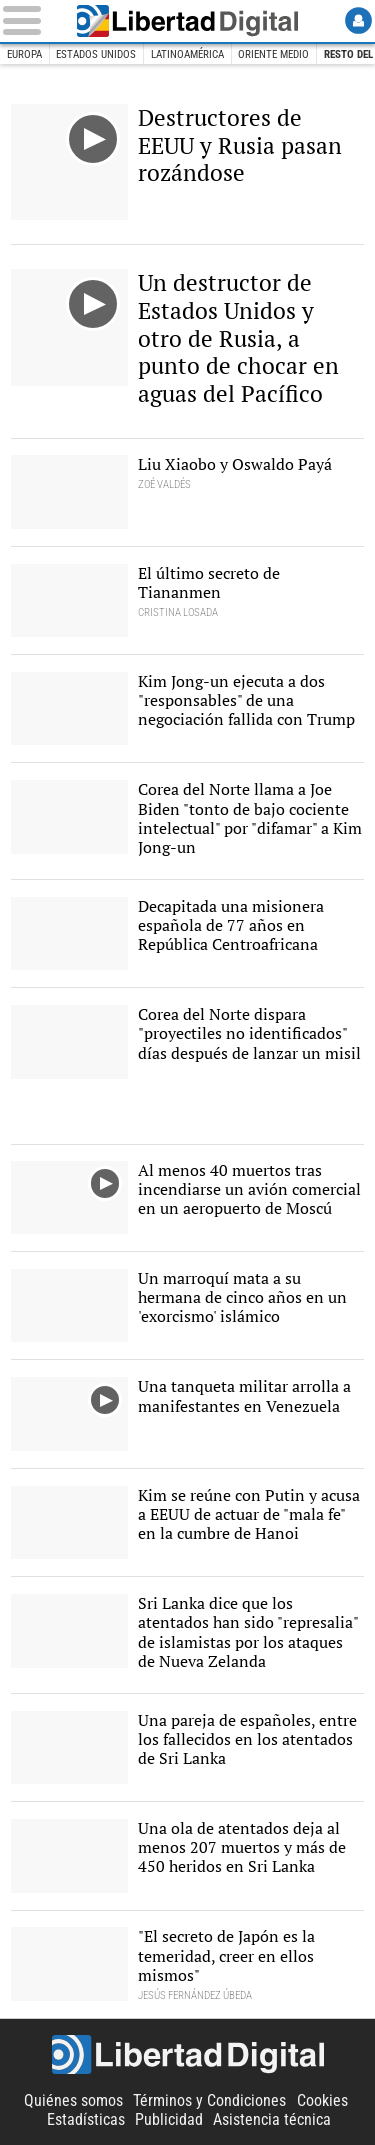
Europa (24, 54)
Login (358, 20)
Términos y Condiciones (209, 2100)
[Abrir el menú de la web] (30, 20)
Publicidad (169, 2119)
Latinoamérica (187, 54)
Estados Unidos (96, 54)
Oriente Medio (273, 54)
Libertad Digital (188, 21)
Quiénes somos (73, 2100)
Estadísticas (86, 2119)
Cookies (322, 2100)
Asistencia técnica (272, 2119)
